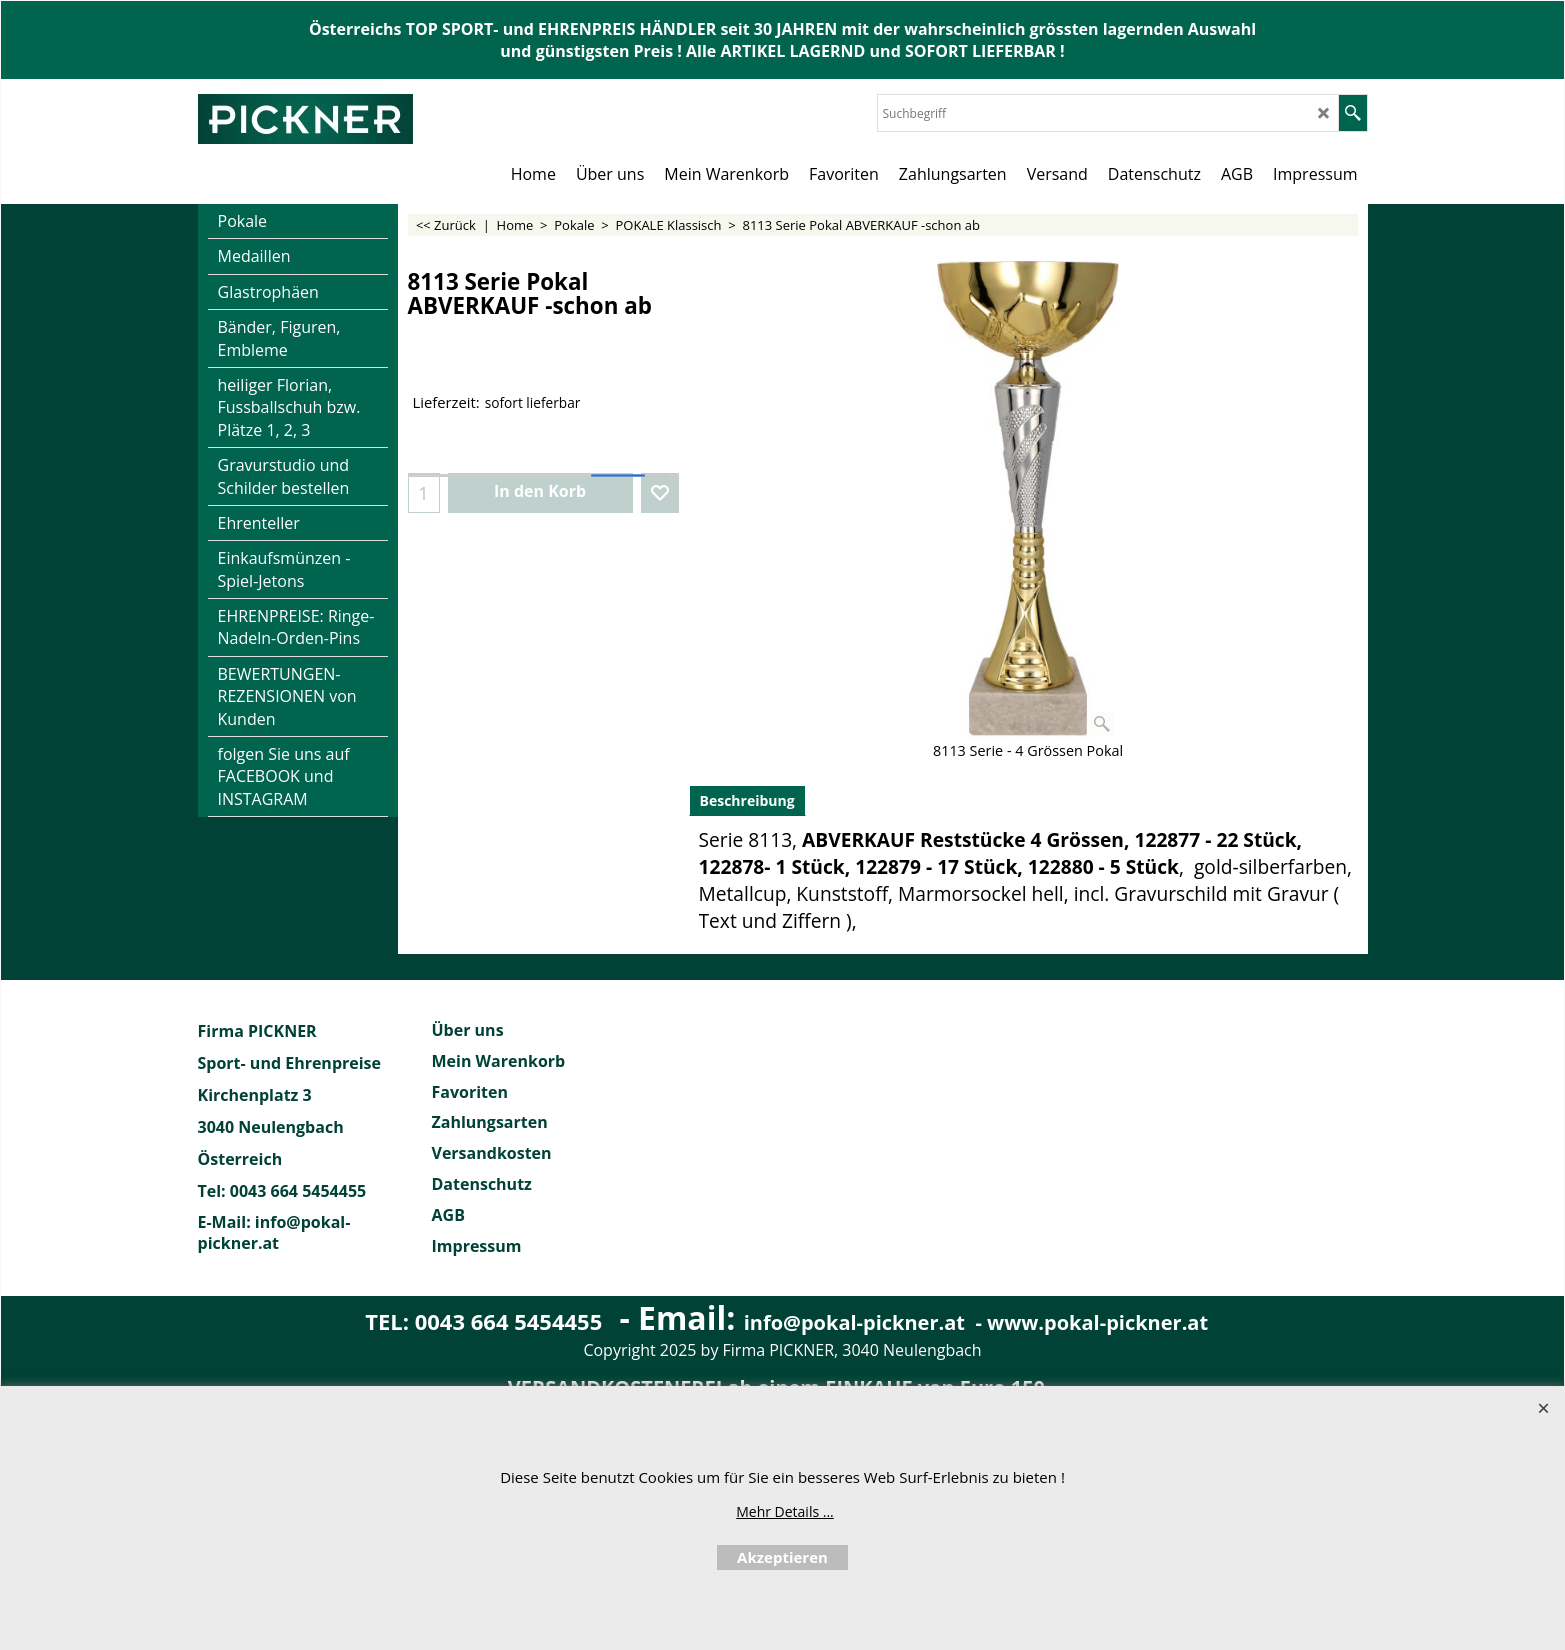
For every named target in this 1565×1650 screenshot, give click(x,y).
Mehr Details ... (785, 1511)
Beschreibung (747, 800)
